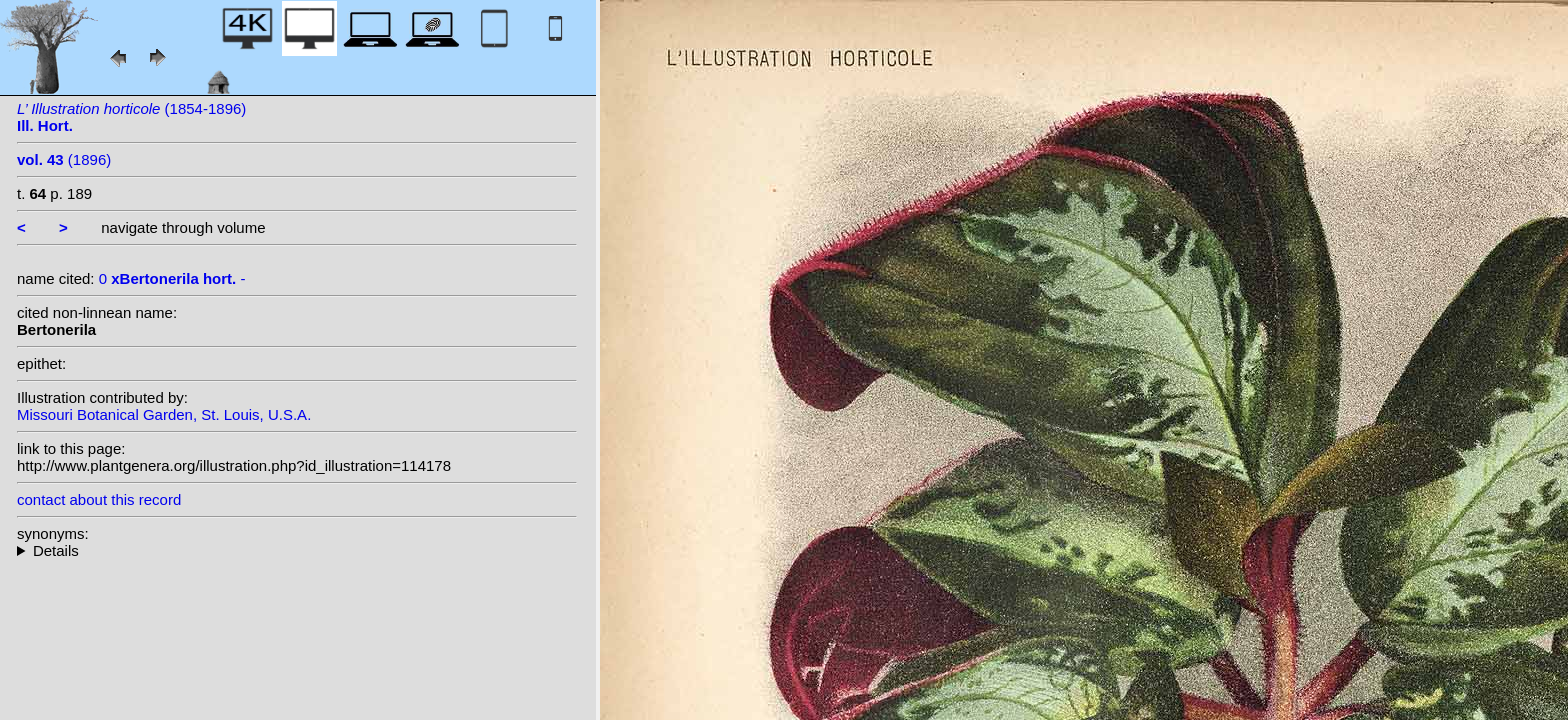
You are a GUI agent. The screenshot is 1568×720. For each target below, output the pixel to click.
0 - (172, 278)
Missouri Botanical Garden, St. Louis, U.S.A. (164, 414)
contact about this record (99, 499)
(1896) (64, 159)
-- (297, 550)
